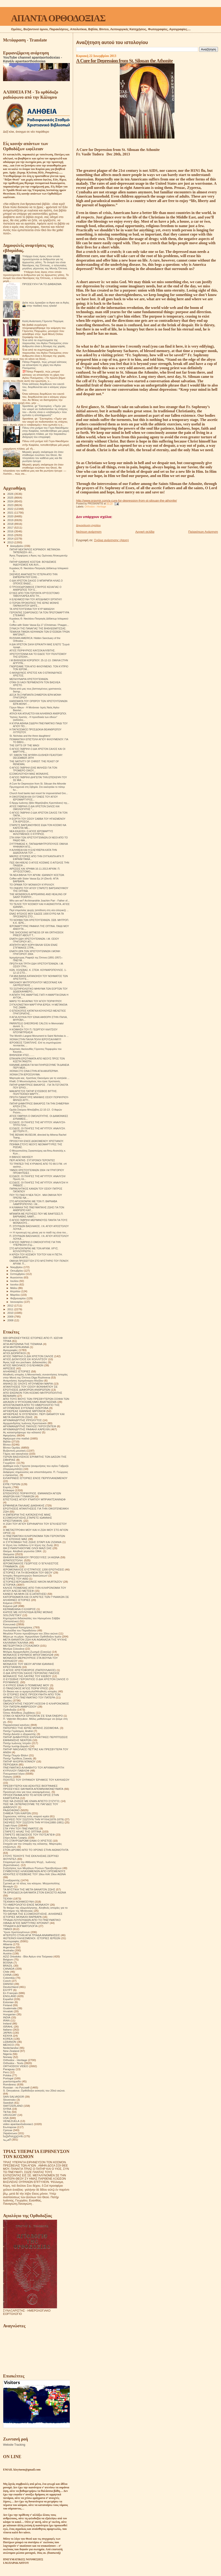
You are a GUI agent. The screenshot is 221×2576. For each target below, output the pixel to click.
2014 (10, 538)
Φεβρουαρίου (18, 1298)
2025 (10, 497)
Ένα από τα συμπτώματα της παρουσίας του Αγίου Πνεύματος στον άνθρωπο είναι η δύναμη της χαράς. (45, 343)
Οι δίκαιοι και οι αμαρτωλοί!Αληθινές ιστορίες (30, 1691)
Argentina (9, 1947)
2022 (10, 508)
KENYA (7, 2035)
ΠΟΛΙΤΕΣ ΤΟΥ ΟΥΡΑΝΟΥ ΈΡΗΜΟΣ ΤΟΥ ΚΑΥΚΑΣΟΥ (36, 1779)
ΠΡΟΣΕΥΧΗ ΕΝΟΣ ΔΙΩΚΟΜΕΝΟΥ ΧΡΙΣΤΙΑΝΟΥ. (36, 1141)
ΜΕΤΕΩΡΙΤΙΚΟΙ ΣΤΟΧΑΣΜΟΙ (21, 1645)
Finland (7, 2005)
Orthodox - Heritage (95, 506)
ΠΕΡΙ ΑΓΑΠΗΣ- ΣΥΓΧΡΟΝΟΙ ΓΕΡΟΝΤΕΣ (32, 1160)
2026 (10, 493)
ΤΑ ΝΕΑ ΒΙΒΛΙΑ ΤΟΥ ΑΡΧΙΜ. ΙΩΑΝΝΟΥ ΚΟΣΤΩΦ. (37, 875)
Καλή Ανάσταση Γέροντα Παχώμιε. (43, 321)
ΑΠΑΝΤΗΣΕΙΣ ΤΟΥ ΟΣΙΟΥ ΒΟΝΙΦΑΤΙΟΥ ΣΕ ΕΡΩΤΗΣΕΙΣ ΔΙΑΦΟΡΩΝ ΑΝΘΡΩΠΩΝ (30, 1388)
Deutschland (10, 1986)
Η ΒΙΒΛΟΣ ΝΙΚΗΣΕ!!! (21, 1157)
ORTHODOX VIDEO (15, 2066)
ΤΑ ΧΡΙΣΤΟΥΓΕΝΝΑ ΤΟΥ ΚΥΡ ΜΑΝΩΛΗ (31, 609)
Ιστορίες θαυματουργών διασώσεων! (25, 1575)
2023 (10, 505)
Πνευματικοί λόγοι (14, 1773)
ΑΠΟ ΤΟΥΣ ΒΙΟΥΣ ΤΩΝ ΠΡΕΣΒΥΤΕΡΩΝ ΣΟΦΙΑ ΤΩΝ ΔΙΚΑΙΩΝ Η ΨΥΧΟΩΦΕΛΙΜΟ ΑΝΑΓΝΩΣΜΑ (36, 1400)
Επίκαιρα (8, 1490)
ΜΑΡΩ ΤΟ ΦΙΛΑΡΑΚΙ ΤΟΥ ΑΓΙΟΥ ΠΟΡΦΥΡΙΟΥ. (35, 1001)
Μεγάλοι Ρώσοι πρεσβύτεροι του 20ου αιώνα (30, 1633)
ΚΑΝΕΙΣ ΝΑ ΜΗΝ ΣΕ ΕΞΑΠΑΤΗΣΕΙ (25, 1593)
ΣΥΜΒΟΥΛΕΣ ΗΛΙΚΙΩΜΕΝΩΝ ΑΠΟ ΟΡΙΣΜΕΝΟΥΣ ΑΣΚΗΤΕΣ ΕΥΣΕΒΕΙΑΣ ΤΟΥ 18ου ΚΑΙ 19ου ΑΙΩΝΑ (34, 1873)
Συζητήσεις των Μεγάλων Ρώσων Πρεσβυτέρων (32, 1868)
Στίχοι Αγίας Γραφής (15, 1837)
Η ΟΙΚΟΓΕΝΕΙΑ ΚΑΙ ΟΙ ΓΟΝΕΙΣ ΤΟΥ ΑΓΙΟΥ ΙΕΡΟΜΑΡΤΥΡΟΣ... (33, 798)
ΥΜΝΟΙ (7, 1928)
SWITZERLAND (13, 2105)
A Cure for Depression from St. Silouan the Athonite (124, 60)
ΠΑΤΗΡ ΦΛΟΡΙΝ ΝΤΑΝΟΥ (19, 1761)
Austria (7, 1953)
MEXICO (8, 2044)
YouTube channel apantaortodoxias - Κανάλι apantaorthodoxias (32, 59)
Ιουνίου (14, 1284)
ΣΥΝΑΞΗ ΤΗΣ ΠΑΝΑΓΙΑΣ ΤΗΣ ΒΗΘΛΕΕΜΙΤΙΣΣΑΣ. (37, 628)
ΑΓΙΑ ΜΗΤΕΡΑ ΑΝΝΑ (16, 1346)
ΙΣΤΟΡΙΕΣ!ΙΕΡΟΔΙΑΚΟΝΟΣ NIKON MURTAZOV (32, 1581)
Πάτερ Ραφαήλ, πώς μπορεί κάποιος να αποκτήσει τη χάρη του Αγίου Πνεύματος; (44, 364)
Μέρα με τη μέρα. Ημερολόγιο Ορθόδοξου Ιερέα (32, 1636)
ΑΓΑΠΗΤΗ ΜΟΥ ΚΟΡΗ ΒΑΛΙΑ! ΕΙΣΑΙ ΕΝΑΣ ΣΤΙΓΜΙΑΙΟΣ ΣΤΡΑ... (33, 946)
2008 (10, 1320)
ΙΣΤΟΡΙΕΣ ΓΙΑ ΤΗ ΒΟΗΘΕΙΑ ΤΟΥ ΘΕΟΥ (28, 1572)
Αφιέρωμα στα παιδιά (16, 1438)
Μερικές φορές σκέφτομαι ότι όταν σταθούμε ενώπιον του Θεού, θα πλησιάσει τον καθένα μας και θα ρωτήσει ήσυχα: (43, 456)
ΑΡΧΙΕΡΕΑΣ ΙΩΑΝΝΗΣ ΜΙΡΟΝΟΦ (24, 1410)
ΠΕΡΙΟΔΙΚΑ (10, 1764)
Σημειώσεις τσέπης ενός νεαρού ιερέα (26, 1816)
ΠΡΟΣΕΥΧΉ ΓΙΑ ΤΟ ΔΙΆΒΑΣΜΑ (42, 283)
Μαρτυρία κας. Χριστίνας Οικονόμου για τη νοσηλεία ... (39, 1078)
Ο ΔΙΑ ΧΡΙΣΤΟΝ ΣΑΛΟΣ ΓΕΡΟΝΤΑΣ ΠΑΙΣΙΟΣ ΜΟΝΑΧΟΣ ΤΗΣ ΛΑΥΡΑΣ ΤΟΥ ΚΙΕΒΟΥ (31, 1674)
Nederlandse (11, 2047)
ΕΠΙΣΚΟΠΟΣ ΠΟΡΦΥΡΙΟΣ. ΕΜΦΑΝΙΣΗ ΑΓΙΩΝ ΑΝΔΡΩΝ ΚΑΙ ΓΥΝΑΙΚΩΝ (32, 1495)
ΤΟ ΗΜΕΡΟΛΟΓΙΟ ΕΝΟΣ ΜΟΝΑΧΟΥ (26, 1904)
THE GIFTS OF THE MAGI (24, 745)
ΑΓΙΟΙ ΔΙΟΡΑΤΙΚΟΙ (14, 1353)
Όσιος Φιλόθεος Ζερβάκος (19, 1712)
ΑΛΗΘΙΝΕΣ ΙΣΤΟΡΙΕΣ (16, 1371)
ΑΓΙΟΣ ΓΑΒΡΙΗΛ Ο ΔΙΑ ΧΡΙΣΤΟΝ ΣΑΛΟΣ (28, 1356)
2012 (10, 1305)
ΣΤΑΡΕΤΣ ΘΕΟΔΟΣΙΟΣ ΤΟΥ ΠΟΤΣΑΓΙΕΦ (29, 1834)
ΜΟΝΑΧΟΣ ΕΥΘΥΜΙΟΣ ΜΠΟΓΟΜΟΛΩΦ (28, 1654)
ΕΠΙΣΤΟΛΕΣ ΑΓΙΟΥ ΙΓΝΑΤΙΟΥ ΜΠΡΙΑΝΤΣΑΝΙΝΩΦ (34, 1499)
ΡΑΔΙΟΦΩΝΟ (11, 1810)
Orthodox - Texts (13, 2063)
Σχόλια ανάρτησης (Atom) (111, 540)
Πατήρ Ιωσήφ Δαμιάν (16, 1746)
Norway (7, 2056)
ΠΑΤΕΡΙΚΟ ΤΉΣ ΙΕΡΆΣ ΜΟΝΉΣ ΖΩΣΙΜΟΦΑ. (31, 1727)
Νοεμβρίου (16, 1267)
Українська (10, 2133)
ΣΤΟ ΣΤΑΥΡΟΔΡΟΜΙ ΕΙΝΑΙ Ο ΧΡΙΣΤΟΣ (27, 1840)
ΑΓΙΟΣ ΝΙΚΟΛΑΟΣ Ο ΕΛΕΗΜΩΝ (23, 1365)
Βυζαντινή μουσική (14, 1450)
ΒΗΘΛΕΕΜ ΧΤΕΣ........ (21, 1055)
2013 (10, 542)
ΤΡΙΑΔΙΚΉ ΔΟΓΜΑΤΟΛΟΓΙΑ (20, 1925)
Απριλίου (15, 1291)
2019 (10, 520)
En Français (10, 1992)
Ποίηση (7, 1776)
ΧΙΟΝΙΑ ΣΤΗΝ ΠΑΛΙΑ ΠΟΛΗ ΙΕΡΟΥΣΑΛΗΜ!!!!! (35, 1039)
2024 (10, 501)
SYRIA (7, 2108)
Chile (6, 1971)
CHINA (7, 1974)
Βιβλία (7, 1441)
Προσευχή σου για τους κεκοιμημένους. (27, 1791)
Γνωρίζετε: (9, 1462)
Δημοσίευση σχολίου (88, 525)
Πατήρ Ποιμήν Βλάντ (15, 1755)
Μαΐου (14, 1288)
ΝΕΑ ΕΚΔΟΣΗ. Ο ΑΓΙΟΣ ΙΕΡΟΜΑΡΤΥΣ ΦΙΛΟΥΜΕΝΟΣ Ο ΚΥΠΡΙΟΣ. (31, 832)
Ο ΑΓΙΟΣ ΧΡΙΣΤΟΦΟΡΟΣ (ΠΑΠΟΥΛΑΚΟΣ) (29, 1669)
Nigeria (7, 2053)
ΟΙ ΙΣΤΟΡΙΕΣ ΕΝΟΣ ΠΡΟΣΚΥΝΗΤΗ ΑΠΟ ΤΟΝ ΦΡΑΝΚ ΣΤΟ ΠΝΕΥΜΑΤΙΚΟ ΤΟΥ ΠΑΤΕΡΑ (31, 1696)
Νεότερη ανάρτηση (88, 531)
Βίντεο (7, 1444)
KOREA (8, 2038)
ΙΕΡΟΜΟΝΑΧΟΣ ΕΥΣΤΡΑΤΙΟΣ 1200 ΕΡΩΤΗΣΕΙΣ (33, 1569)
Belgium (8, 1959)
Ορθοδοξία (9, 1709)
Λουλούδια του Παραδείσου (19, 1630)
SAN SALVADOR (13, 2096)
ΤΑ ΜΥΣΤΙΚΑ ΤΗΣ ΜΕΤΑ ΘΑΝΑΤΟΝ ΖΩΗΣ (29, 1889)
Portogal (8, 2078)
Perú (6, 2072)
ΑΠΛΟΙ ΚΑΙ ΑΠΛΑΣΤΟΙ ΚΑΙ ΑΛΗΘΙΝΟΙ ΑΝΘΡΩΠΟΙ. (38, 713)
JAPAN (7, 2032)
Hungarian (9, 2014)
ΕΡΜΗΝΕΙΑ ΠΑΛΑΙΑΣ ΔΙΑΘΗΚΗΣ (23, 1505)
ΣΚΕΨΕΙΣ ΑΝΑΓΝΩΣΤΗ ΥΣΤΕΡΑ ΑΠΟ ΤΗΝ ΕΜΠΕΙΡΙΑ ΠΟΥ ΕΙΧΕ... (33, 575)
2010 (10, 1312)
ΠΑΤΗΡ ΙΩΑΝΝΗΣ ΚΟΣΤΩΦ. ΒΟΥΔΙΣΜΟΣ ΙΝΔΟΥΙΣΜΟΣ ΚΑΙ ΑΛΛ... (32, 563)
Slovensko (9, 2099)
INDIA (6, 2017)
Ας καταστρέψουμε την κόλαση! (22, 1432)
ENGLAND (9, 1996)
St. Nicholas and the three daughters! (29, 735)
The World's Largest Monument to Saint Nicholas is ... (39, 1035)
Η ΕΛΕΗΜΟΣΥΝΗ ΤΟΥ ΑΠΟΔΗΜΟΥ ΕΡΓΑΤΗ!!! (35, 599)
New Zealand (11, 2050)
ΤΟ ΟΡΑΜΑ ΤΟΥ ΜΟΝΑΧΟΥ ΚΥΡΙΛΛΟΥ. (31, 884)
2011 (10, 1309)
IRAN (6, 2020)
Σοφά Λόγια (10, 1825)
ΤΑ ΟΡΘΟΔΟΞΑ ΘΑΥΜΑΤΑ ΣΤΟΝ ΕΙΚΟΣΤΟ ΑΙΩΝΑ (34, 1892)
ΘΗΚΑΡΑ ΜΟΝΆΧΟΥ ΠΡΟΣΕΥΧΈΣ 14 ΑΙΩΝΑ (31, 1557)
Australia (8, 1950)
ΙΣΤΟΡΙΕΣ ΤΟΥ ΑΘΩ (15, 1578)
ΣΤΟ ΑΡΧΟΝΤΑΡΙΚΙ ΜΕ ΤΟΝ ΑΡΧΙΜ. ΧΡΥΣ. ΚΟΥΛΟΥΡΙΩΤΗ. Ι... (33, 1250)
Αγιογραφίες (10, 1350)
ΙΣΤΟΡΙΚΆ (9, 1584)
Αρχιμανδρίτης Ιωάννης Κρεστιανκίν (25, 1423)
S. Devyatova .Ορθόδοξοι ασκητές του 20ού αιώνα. (34, 2090)
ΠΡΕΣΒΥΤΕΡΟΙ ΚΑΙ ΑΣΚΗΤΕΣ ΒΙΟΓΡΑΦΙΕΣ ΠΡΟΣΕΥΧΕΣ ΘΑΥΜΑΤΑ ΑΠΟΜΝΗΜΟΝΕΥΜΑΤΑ (33, 1787)
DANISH (8, 1983)
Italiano (7, 2029)
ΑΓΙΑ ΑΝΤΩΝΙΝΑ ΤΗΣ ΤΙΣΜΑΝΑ (22, 1343)
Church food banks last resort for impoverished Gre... (38, 793)
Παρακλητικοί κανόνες (16, 1724)
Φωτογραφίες (11, 1941)
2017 (10, 527)
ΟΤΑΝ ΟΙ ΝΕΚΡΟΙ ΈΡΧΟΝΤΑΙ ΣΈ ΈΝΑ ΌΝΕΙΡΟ (33, 1715)
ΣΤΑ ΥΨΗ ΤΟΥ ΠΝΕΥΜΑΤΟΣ (21, 1828)
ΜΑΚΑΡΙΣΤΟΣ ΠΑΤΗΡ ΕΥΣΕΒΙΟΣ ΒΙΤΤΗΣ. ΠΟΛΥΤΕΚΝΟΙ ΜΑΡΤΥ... (33, 1092)
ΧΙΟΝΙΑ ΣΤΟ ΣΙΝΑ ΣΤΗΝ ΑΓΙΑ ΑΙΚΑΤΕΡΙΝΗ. (33, 1071)
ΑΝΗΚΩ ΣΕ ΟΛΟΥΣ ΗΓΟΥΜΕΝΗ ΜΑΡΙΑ (28, 1383)
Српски (7, 2130)
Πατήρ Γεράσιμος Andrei (18, 1730)
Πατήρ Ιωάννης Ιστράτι (17, 1743)
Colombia (9, 1977)
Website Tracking (14, 2444)
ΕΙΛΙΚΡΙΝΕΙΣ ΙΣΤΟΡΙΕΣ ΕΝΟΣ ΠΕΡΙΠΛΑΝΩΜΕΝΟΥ (35, 1478)
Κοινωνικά (9, 1624)
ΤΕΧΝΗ (7, 1898)
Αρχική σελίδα (144, 531)
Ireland (7, 2023)
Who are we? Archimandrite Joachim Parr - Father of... (39, 900)
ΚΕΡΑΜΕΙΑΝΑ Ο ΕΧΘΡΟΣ (19, 1609)
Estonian (8, 2002)
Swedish (8, 2102)
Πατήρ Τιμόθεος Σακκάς (17, 1758)
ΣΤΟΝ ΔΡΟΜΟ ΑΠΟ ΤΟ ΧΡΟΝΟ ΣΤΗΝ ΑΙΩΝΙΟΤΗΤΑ (35, 1849)
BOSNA (8, 1962)
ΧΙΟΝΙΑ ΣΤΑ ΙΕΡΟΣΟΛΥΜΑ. (24, 1074)
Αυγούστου (17, 1277)
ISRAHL (8, 2026)
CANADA (9, 1968)
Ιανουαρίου (17, 1301)
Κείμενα (7, 1602)
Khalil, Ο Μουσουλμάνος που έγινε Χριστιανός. (35, 1081)
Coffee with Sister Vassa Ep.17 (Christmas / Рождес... (39, 624)
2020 (10, 516)
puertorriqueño (12, 2081)
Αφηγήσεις (9, 1435)
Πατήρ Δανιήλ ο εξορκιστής (19, 1733)
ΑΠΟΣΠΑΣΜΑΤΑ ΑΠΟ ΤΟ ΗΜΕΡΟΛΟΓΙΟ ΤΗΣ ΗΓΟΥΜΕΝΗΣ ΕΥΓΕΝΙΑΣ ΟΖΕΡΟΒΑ (31, 1406)
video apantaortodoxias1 (18, 2123)
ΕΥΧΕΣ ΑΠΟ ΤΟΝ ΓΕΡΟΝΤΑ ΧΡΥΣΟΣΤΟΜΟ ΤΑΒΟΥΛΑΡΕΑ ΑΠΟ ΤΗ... (34, 594)
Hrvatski (8, 2011)
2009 (10, 1316)
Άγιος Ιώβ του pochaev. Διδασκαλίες (25, 1362)
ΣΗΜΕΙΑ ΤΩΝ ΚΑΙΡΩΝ (17, 1813)
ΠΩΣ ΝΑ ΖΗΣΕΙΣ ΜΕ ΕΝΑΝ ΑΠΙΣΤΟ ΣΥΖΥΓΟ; (31, 1800)
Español (8, 1999)
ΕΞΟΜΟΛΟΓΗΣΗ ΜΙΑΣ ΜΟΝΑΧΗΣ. (29, 773)
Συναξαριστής (11, 1880)
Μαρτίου (15, 1294)
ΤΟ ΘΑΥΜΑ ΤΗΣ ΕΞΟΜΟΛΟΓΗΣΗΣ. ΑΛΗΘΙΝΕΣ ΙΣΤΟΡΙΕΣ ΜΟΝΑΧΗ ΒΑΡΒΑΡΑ (32, 1915)
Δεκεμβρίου (17, 545)
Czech (7, 1980)
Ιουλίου (14, 1281)
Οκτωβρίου (17, 1270)
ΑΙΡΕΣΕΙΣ (9, 1368)
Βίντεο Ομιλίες (11, 1447)
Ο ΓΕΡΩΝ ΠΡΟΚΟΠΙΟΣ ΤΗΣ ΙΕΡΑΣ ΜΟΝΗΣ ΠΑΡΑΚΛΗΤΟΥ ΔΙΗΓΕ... (34, 604)
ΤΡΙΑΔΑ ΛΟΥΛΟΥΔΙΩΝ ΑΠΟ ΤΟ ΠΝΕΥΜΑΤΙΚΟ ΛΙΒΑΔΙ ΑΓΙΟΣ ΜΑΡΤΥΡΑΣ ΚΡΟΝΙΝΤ (32, 1921)
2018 (10, 523)
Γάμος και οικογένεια (15, 1453)
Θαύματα (8, 1554)
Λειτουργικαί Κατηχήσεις (18, 1627)
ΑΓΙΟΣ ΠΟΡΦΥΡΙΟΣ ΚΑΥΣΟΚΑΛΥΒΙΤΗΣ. (32, 650)
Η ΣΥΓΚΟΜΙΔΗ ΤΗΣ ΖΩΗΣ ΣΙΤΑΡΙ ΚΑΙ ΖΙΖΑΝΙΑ (32, 1541)
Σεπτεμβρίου (18, 1274)
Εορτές (7, 1487)
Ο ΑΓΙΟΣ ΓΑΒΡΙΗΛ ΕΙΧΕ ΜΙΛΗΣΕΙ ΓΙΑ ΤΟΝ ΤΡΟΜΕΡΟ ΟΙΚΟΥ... (33, 769)
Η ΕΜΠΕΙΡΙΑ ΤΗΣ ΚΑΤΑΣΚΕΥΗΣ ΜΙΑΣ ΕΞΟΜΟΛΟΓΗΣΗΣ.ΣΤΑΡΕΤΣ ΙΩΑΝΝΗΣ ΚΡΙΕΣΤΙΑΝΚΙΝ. (27, 1517)
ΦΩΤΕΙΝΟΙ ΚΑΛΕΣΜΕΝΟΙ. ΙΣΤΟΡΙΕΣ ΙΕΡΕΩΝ (31, 1938)
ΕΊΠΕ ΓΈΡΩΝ (11, 1484)
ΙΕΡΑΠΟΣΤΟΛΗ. (13, 1560)
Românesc (9, 2084)
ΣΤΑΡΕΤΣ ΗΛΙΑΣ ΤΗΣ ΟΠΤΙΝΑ (22, 1831)
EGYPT (7, 1989)
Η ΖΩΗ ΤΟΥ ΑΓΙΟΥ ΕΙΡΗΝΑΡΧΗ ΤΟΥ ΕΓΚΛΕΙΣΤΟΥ (35, 1523)
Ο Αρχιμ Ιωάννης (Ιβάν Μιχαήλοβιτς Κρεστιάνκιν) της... (39, 802)
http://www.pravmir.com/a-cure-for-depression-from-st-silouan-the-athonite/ (126, 500)
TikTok (7, 2111)
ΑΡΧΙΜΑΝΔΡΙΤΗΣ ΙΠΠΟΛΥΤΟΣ (22, 1420)
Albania (7, 1944)
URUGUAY (10, 2114)
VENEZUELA (11, 2120)
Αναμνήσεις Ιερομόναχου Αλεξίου (23, 1380)
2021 (10, 512)
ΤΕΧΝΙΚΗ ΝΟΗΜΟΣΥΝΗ (18, 1901)
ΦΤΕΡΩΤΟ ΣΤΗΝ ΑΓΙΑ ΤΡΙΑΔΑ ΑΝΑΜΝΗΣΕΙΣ (31, 1935)
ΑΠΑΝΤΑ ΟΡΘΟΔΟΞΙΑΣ (58, 18)
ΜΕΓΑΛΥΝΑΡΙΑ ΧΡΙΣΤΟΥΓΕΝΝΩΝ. (29, 679)
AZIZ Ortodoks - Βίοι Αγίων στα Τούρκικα (28, 1956)
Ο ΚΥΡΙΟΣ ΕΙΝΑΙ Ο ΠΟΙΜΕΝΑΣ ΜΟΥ (26, 1685)
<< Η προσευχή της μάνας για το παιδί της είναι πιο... (38, 1232)
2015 (10, 535)
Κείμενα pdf (10, 1605)
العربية (7, 2139)
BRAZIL (8, 1965)
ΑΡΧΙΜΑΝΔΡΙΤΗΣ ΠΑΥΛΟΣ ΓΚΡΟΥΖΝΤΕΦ (29, 1426)
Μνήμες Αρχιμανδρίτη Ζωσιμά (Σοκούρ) (27, 1651)
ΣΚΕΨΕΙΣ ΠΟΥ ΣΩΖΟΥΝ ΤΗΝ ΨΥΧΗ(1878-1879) (33, 1819)
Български (9, 2127)
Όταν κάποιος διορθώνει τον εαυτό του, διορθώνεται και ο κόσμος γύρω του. (44, 386)
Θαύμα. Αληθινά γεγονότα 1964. (22, 1551)
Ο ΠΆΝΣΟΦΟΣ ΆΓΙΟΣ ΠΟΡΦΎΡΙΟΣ (25, 1688)
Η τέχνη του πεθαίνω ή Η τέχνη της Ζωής (28, 1545)
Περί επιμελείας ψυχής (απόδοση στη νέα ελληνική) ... (39, 910)
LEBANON (9, 2041)
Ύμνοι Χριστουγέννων (16, 1932)
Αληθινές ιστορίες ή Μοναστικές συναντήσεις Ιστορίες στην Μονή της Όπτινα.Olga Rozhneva (35, 1376)
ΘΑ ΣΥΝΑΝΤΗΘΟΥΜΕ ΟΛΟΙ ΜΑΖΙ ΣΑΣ (27, 1548)
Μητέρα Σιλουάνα (13, 1648)
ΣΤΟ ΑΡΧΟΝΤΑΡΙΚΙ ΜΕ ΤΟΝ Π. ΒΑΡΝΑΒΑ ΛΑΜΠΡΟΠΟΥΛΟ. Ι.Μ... (33, 1202)
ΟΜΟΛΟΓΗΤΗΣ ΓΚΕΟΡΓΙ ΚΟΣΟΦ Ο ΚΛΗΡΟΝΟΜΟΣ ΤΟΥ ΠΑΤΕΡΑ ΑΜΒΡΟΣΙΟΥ (36, 1705)
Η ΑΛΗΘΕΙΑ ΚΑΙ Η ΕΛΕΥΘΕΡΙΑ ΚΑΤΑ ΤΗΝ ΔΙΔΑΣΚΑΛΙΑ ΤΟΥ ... (33, 851)
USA (6, 2117)
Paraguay (9, 2069)
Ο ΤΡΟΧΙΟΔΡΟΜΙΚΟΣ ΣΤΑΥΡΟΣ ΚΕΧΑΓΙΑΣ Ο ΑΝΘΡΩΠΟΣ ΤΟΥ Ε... (35, 588)
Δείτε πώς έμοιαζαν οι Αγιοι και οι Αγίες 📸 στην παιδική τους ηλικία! (45, 304)
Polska (7, 2075)
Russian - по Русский (16, 2087)
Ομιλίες (7, 1700)
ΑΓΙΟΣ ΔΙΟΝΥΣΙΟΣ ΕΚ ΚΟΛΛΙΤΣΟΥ (25, 1359)
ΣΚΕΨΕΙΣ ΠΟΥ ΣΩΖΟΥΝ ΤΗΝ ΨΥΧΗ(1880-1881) (33, 1822)
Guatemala (9, 2008)
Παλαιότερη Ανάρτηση (203, 531)
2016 (10, 531)
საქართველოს (13, 2136)
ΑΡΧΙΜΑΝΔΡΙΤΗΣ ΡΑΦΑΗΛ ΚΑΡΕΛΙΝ (26, 1429)
